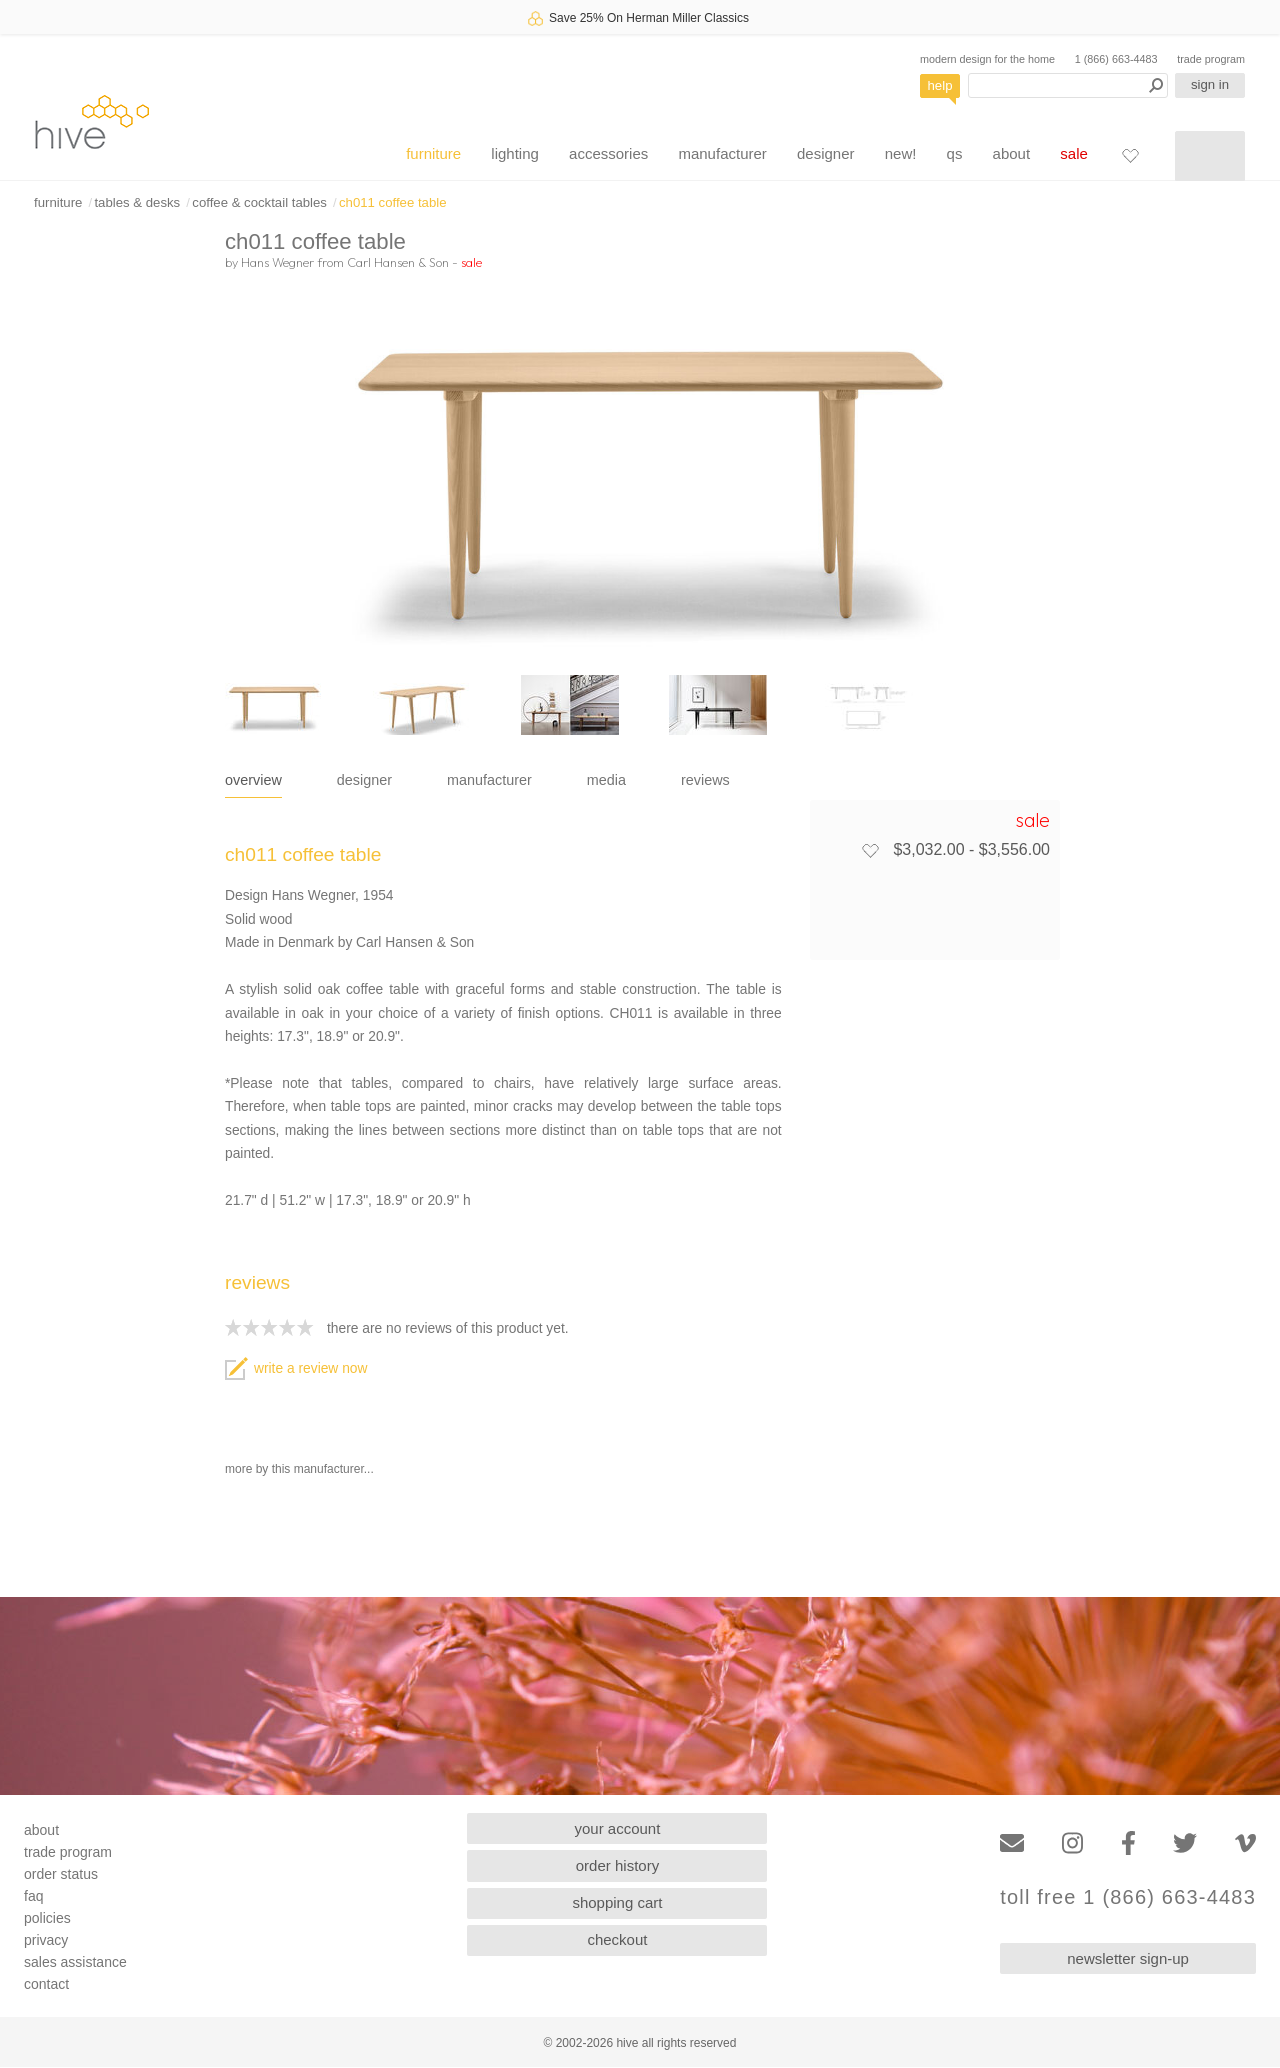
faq (33, 1896)
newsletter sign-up (1128, 1958)
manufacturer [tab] (489, 780)
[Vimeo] (1245, 1843)
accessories (608, 153)
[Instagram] (1072, 1843)
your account (618, 1828)
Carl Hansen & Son (398, 262)
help (940, 85)
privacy (46, 1940)
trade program (1211, 59)
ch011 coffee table (393, 202)
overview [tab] (253, 780)
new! (901, 153)
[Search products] (1068, 85)
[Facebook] (1128, 1843)
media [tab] (606, 780)
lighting (515, 153)
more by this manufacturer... (299, 1469)
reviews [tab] (705, 780)
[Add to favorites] (870, 850)
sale (1074, 153)
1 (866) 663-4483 (1116, 59)
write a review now (296, 1368)
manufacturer (722, 153)
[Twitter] (1185, 1843)
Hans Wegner (277, 262)
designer (826, 153)
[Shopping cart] (1210, 156)
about (1012, 153)
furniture (433, 153)
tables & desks (137, 202)
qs (955, 153)
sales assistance (75, 1962)
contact (46, 1984)
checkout (617, 1939)
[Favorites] (1130, 155)
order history (617, 1865)
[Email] (1012, 1843)
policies (47, 1918)
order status (61, 1874)
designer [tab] (364, 780)
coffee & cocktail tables (259, 202)
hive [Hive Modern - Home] (92, 121)
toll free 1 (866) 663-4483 (1128, 1897)
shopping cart (617, 1902)
